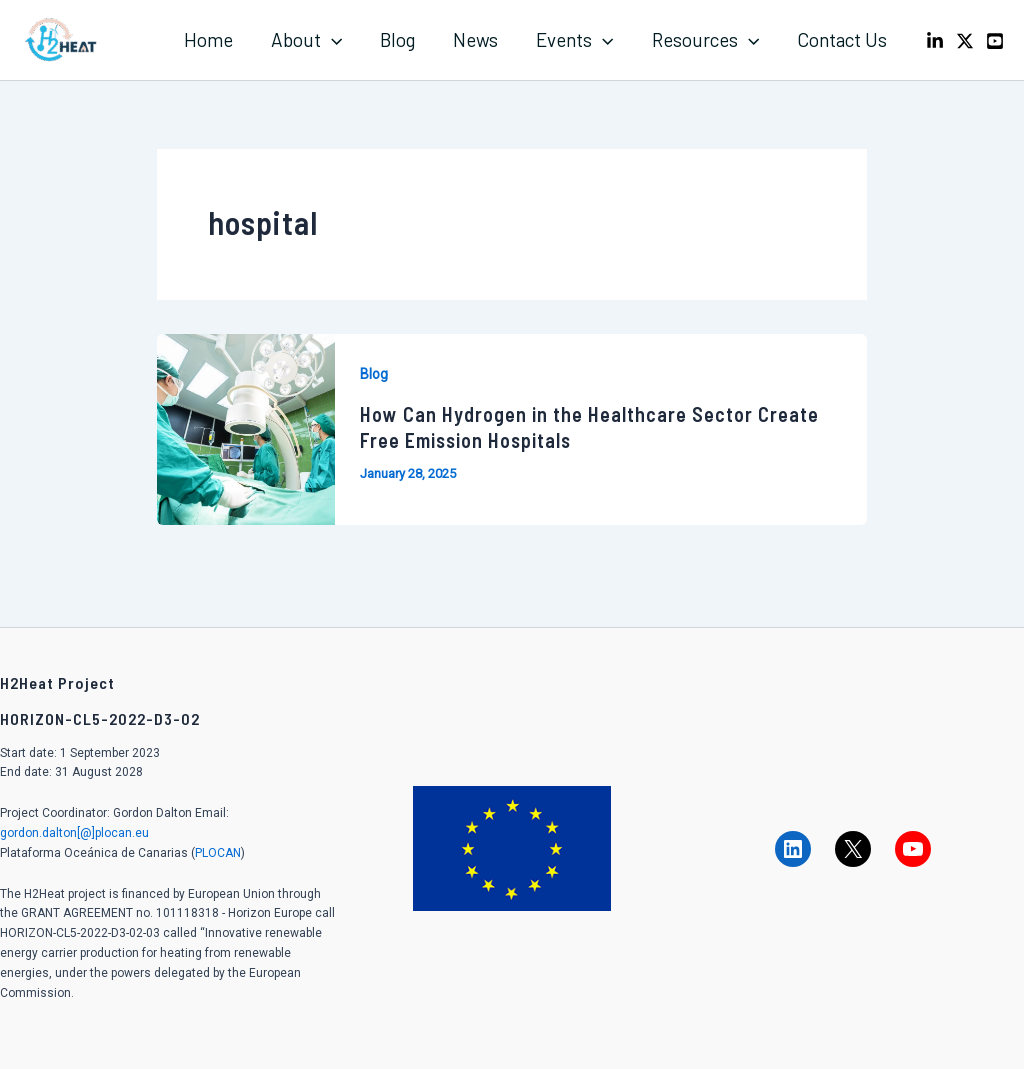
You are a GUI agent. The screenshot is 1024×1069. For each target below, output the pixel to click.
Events (574, 40)
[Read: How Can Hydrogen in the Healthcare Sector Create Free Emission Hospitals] (246, 428)
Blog (397, 39)
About (306, 40)
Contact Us (842, 39)
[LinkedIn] (935, 41)
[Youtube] (995, 41)
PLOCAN (218, 853)
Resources (705, 40)
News (475, 39)
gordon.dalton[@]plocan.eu (74, 833)
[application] (331, 40)
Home (208, 39)
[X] (965, 41)
